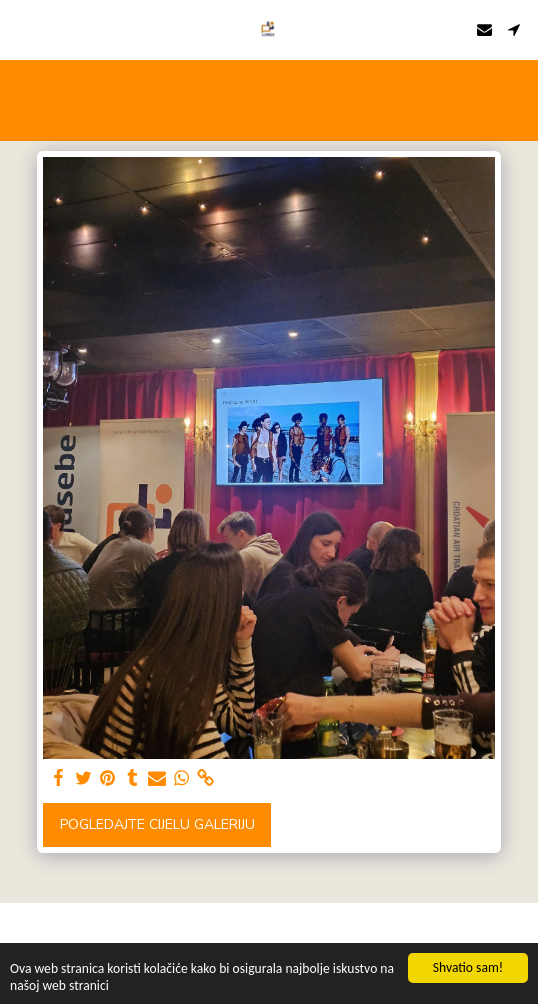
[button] (22, 28)
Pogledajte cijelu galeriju (157, 824)
